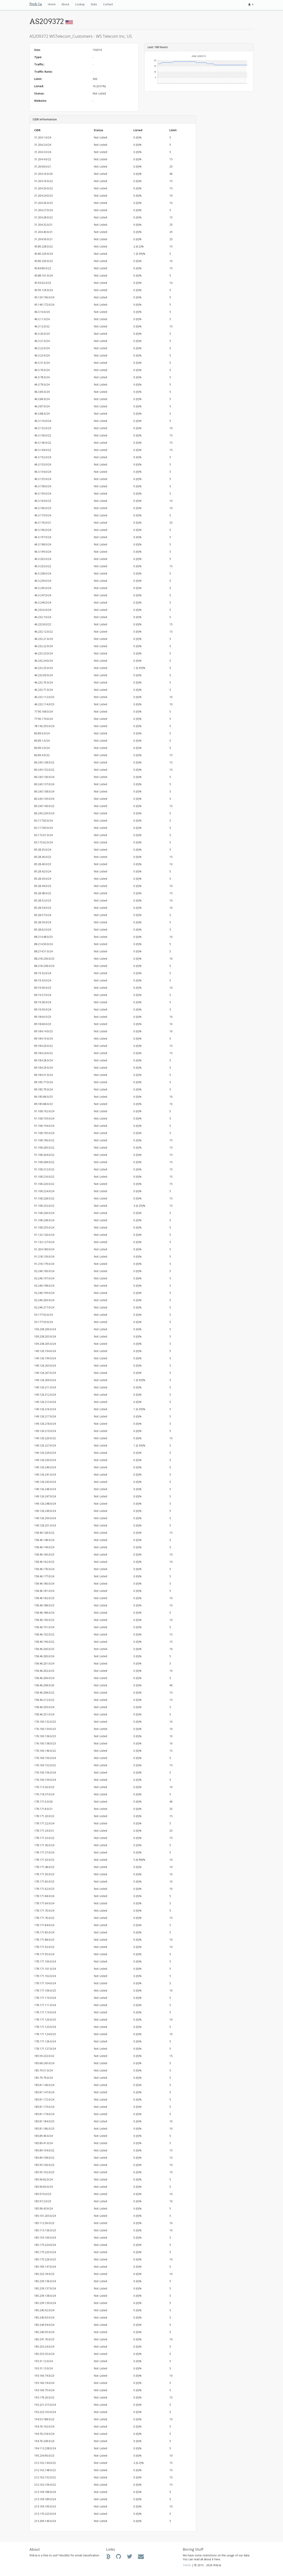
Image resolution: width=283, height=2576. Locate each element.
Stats (94, 4)
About (65, 4)
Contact (108, 4)
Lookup (80, 4)
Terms (187, 2565)
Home (52, 4)
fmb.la (35, 4)
